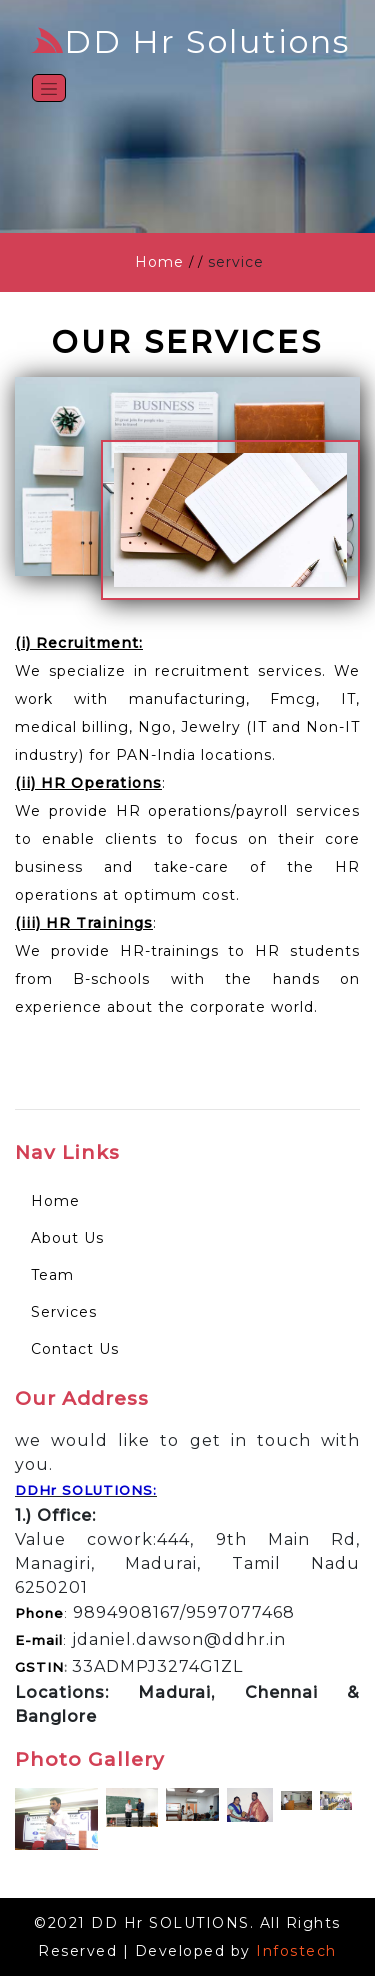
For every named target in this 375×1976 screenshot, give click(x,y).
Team (52, 1275)
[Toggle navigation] (49, 88)
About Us (67, 1238)
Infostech (296, 1951)
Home (159, 262)
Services (64, 1312)
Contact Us (75, 1349)
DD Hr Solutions (190, 41)
